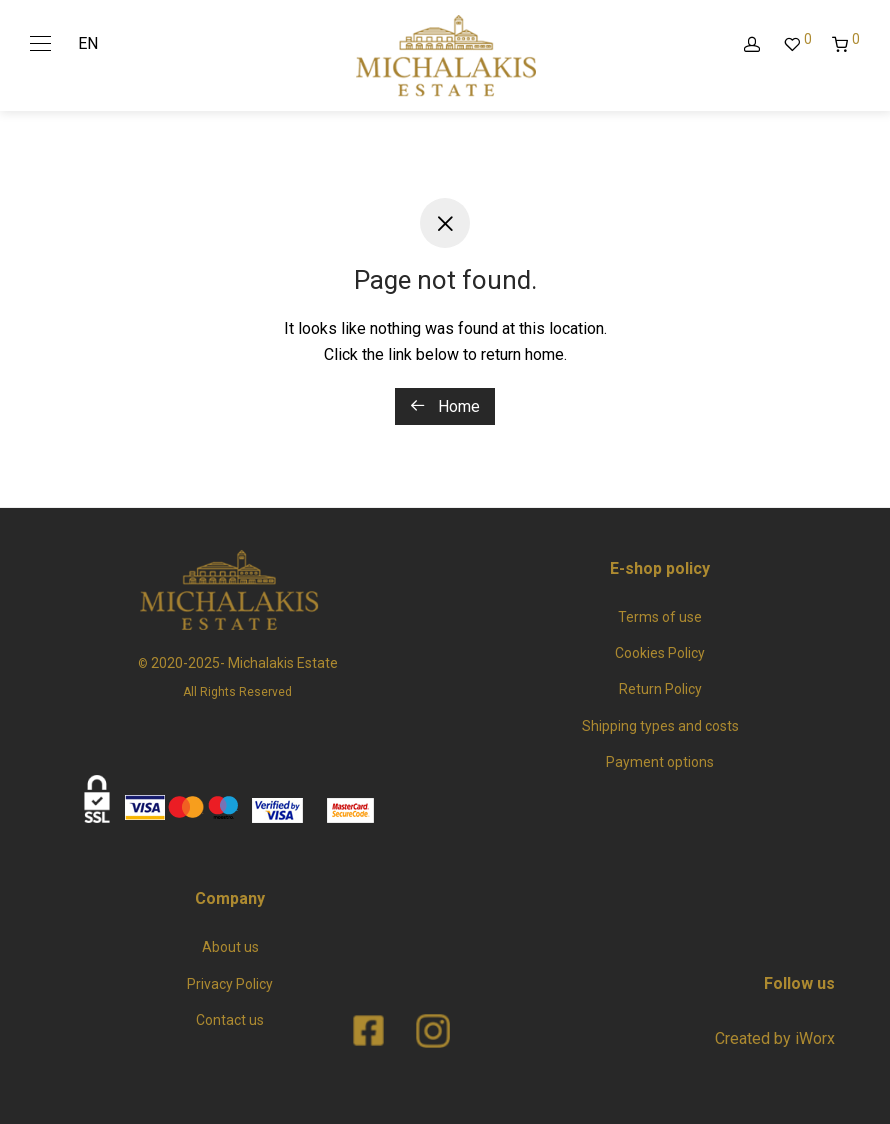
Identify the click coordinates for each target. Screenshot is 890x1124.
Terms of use (660, 617)
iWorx (815, 1038)
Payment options (660, 762)
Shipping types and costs (660, 726)
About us (230, 947)
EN (88, 43)
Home (445, 406)
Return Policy (660, 689)
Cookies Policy (660, 653)
